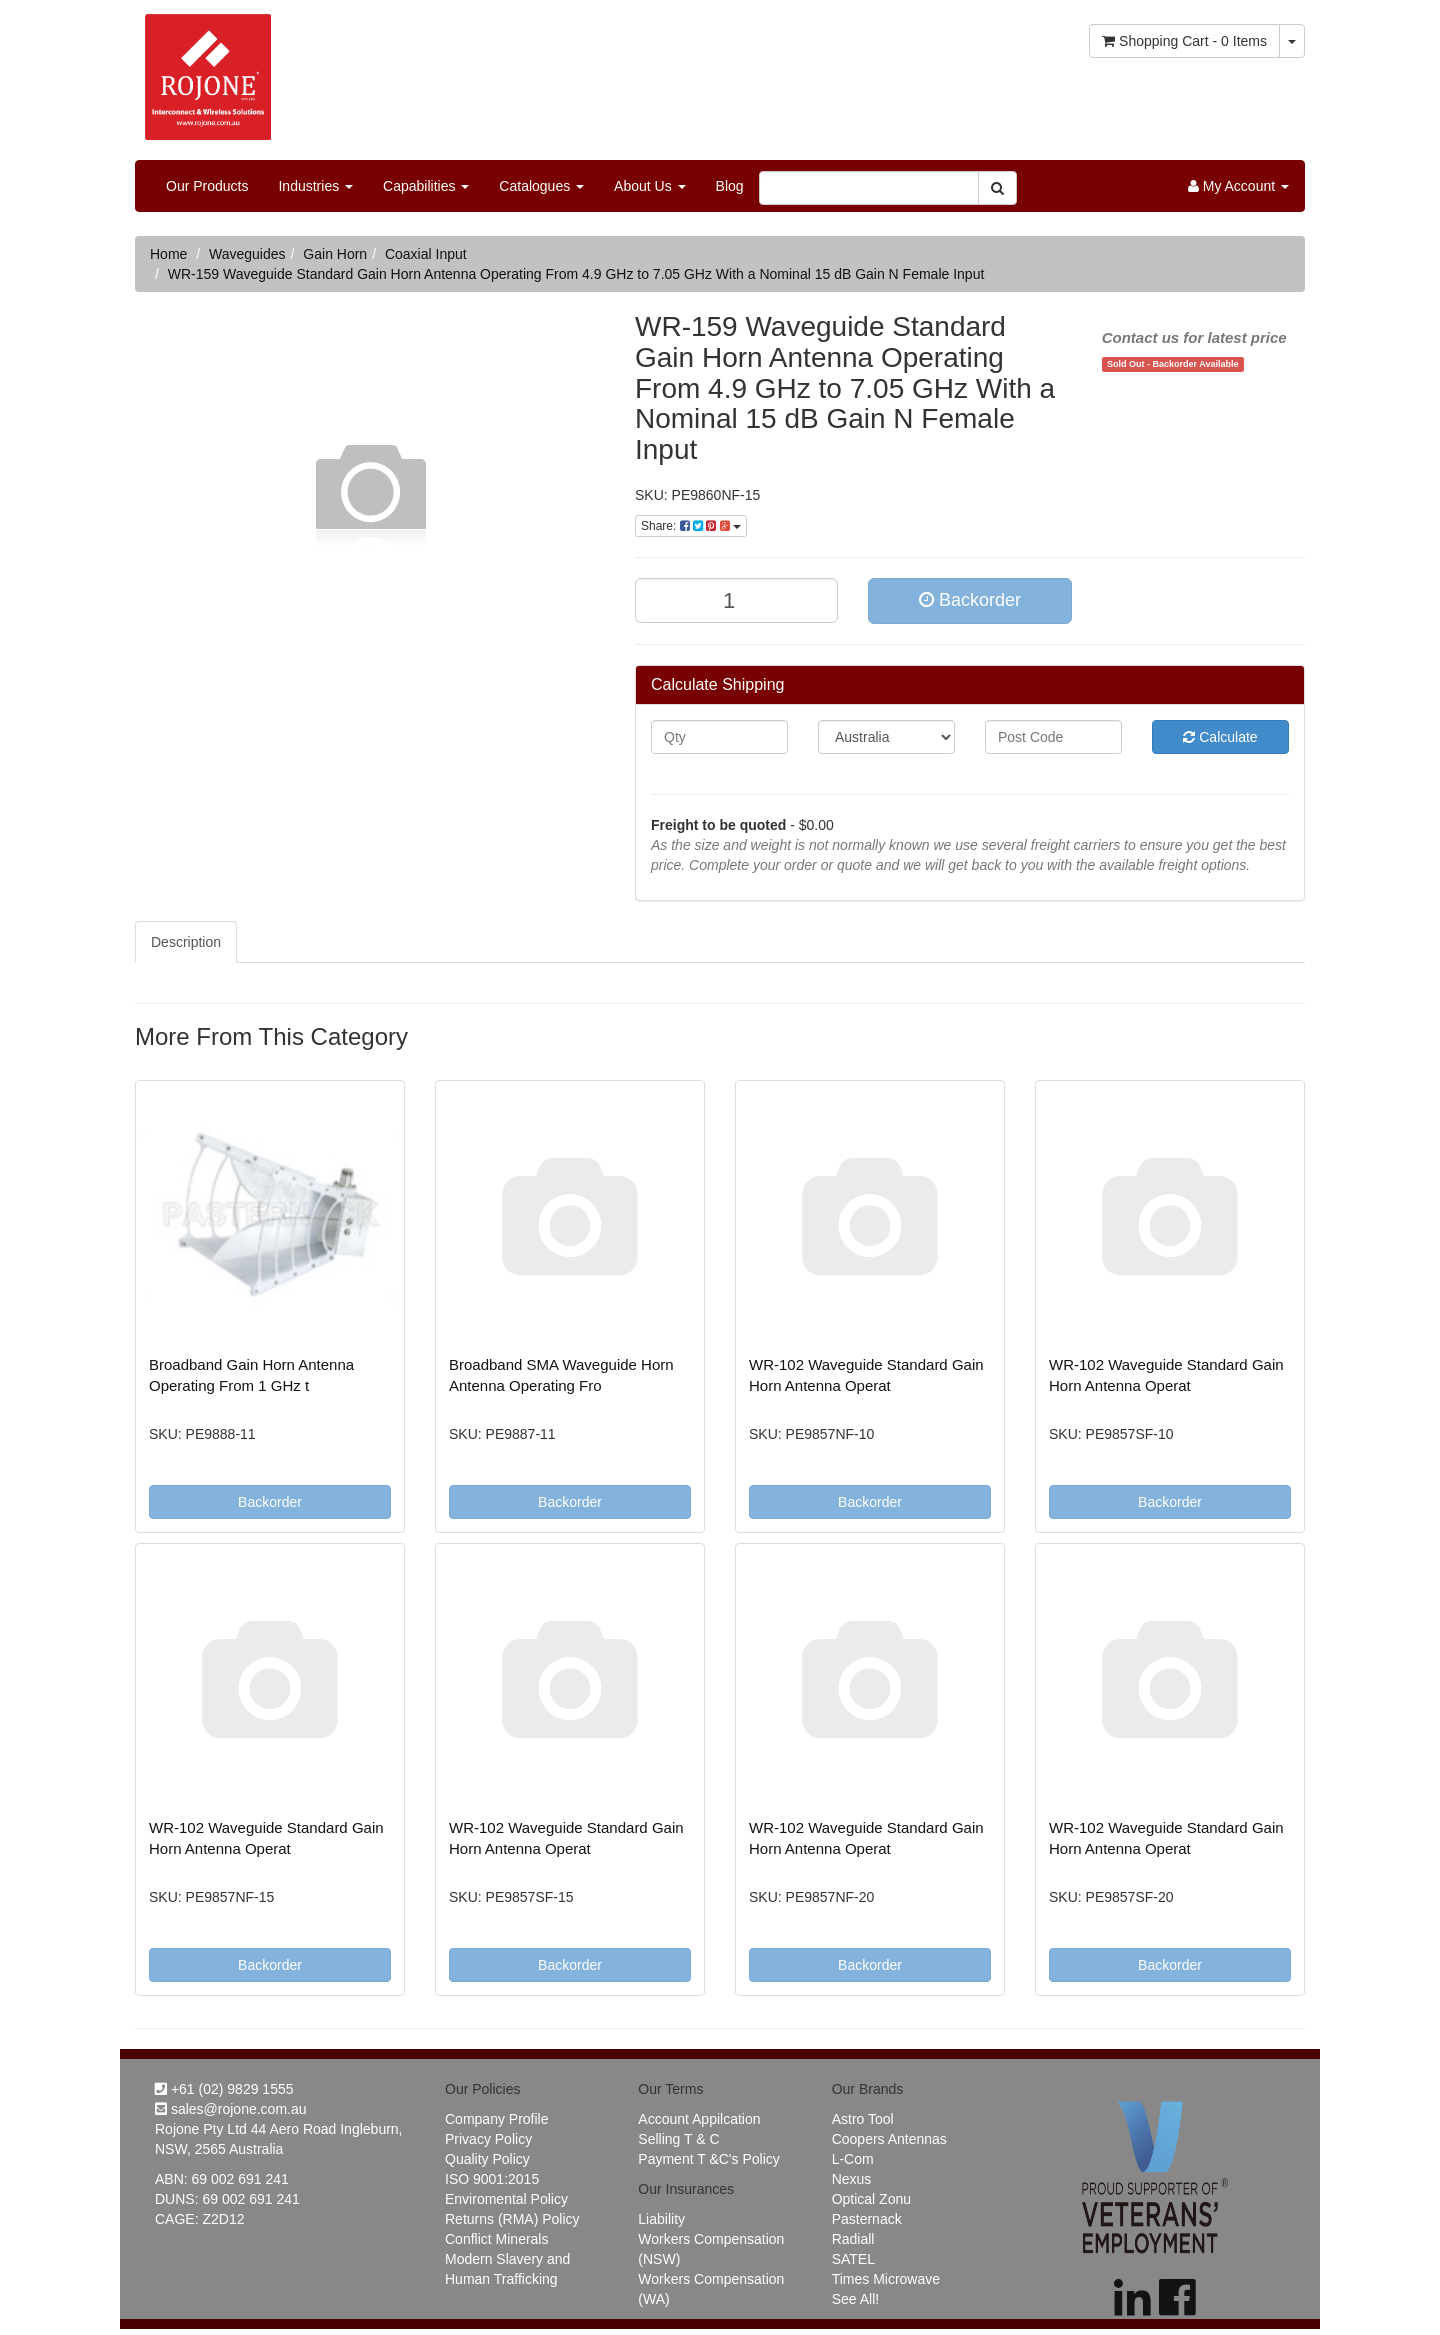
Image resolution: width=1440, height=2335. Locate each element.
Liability (661, 2219)
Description (186, 942)
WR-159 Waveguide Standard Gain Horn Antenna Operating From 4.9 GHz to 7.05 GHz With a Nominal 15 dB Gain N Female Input (576, 274)
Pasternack (867, 2219)
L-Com (853, 2159)
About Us (649, 186)
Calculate (1220, 737)
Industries (315, 186)
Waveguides (247, 254)
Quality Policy (487, 2159)
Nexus (852, 2179)
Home (168, 254)
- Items (1184, 41)
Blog (730, 186)
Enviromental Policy (506, 2199)
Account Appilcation (699, 2119)
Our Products (207, 186)
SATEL (853, 2259)
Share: (691, 526)
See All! (855, 2299)
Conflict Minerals (496, 2239)
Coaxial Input (426, 254)
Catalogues (541, 186)
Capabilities (426, 186)
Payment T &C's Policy (708, 2159)
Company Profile (497, 2119)
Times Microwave (886, 2279)
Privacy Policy (488, 2139)
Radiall (853, 2239)
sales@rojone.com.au (231, 2109)
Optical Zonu (871, 2199)
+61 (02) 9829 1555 (224, 2089)
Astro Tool (863, 2119)
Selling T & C (678, 2139)
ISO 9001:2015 (492, 2179)
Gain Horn (335, 254)
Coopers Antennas (889, 2139)
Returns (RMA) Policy (512, 2219)
